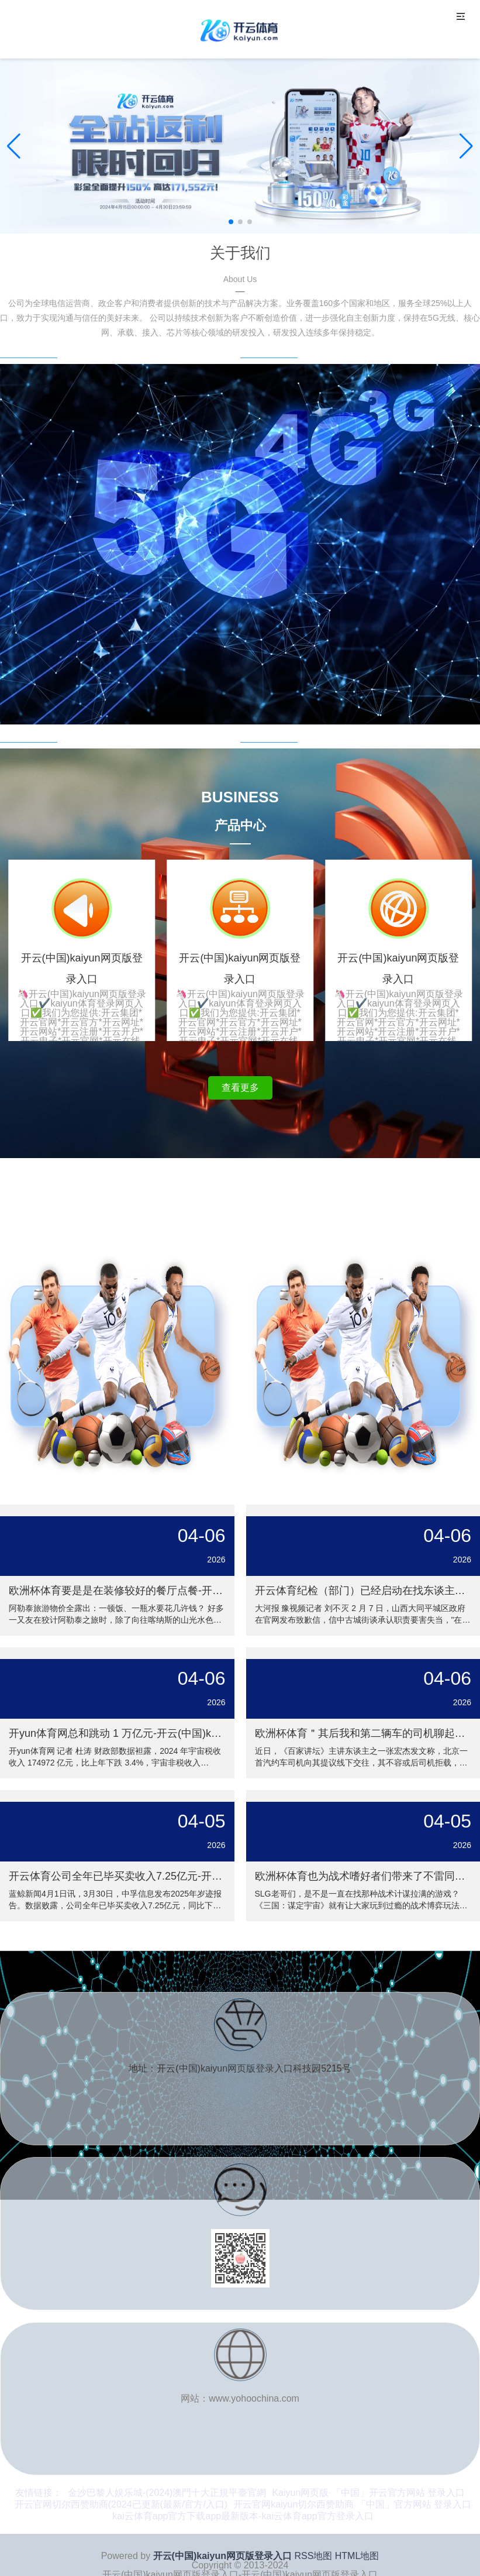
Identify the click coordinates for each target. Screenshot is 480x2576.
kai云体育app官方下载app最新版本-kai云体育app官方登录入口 (242, 2516)
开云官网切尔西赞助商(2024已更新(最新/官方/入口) (121, 2504)
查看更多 (240, 1088)
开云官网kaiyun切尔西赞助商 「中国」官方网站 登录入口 (352, 2504)
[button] (466, 146)
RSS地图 (313, 2556)
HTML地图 (357, 2556)
